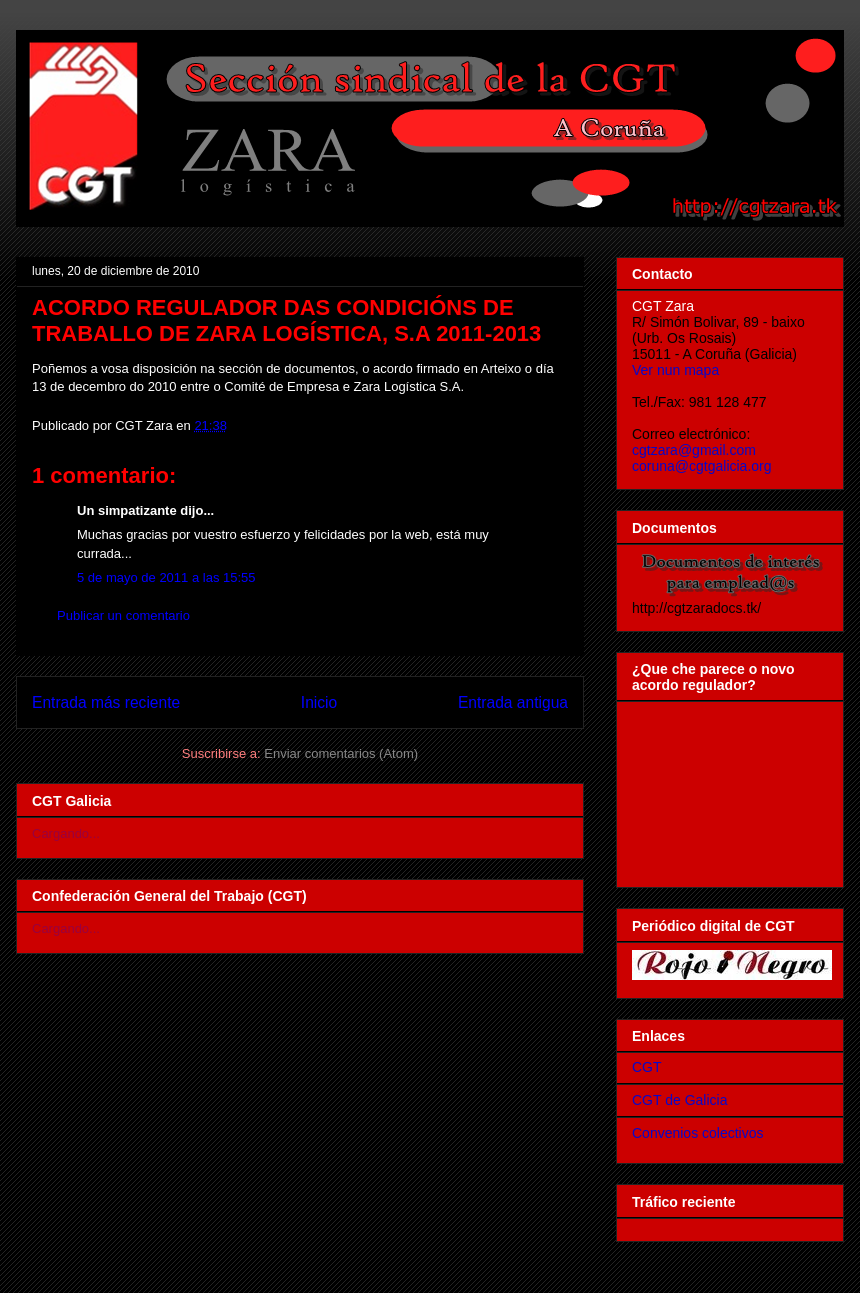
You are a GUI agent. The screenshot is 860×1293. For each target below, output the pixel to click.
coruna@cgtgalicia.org (702, 466)
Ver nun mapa (675, 370)
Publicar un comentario (123, 615)
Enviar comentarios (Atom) (341, 753)
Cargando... (66, 833)
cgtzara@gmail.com (694, 450)
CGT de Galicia (679, 1100)
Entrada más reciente (106, 702)
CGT (647, 1067)
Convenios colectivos (698, 1133)
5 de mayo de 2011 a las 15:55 (166, 577)
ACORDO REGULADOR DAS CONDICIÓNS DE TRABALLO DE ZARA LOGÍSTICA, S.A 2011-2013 (286, 320)
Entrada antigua (513, 702)
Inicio (319, 702)
